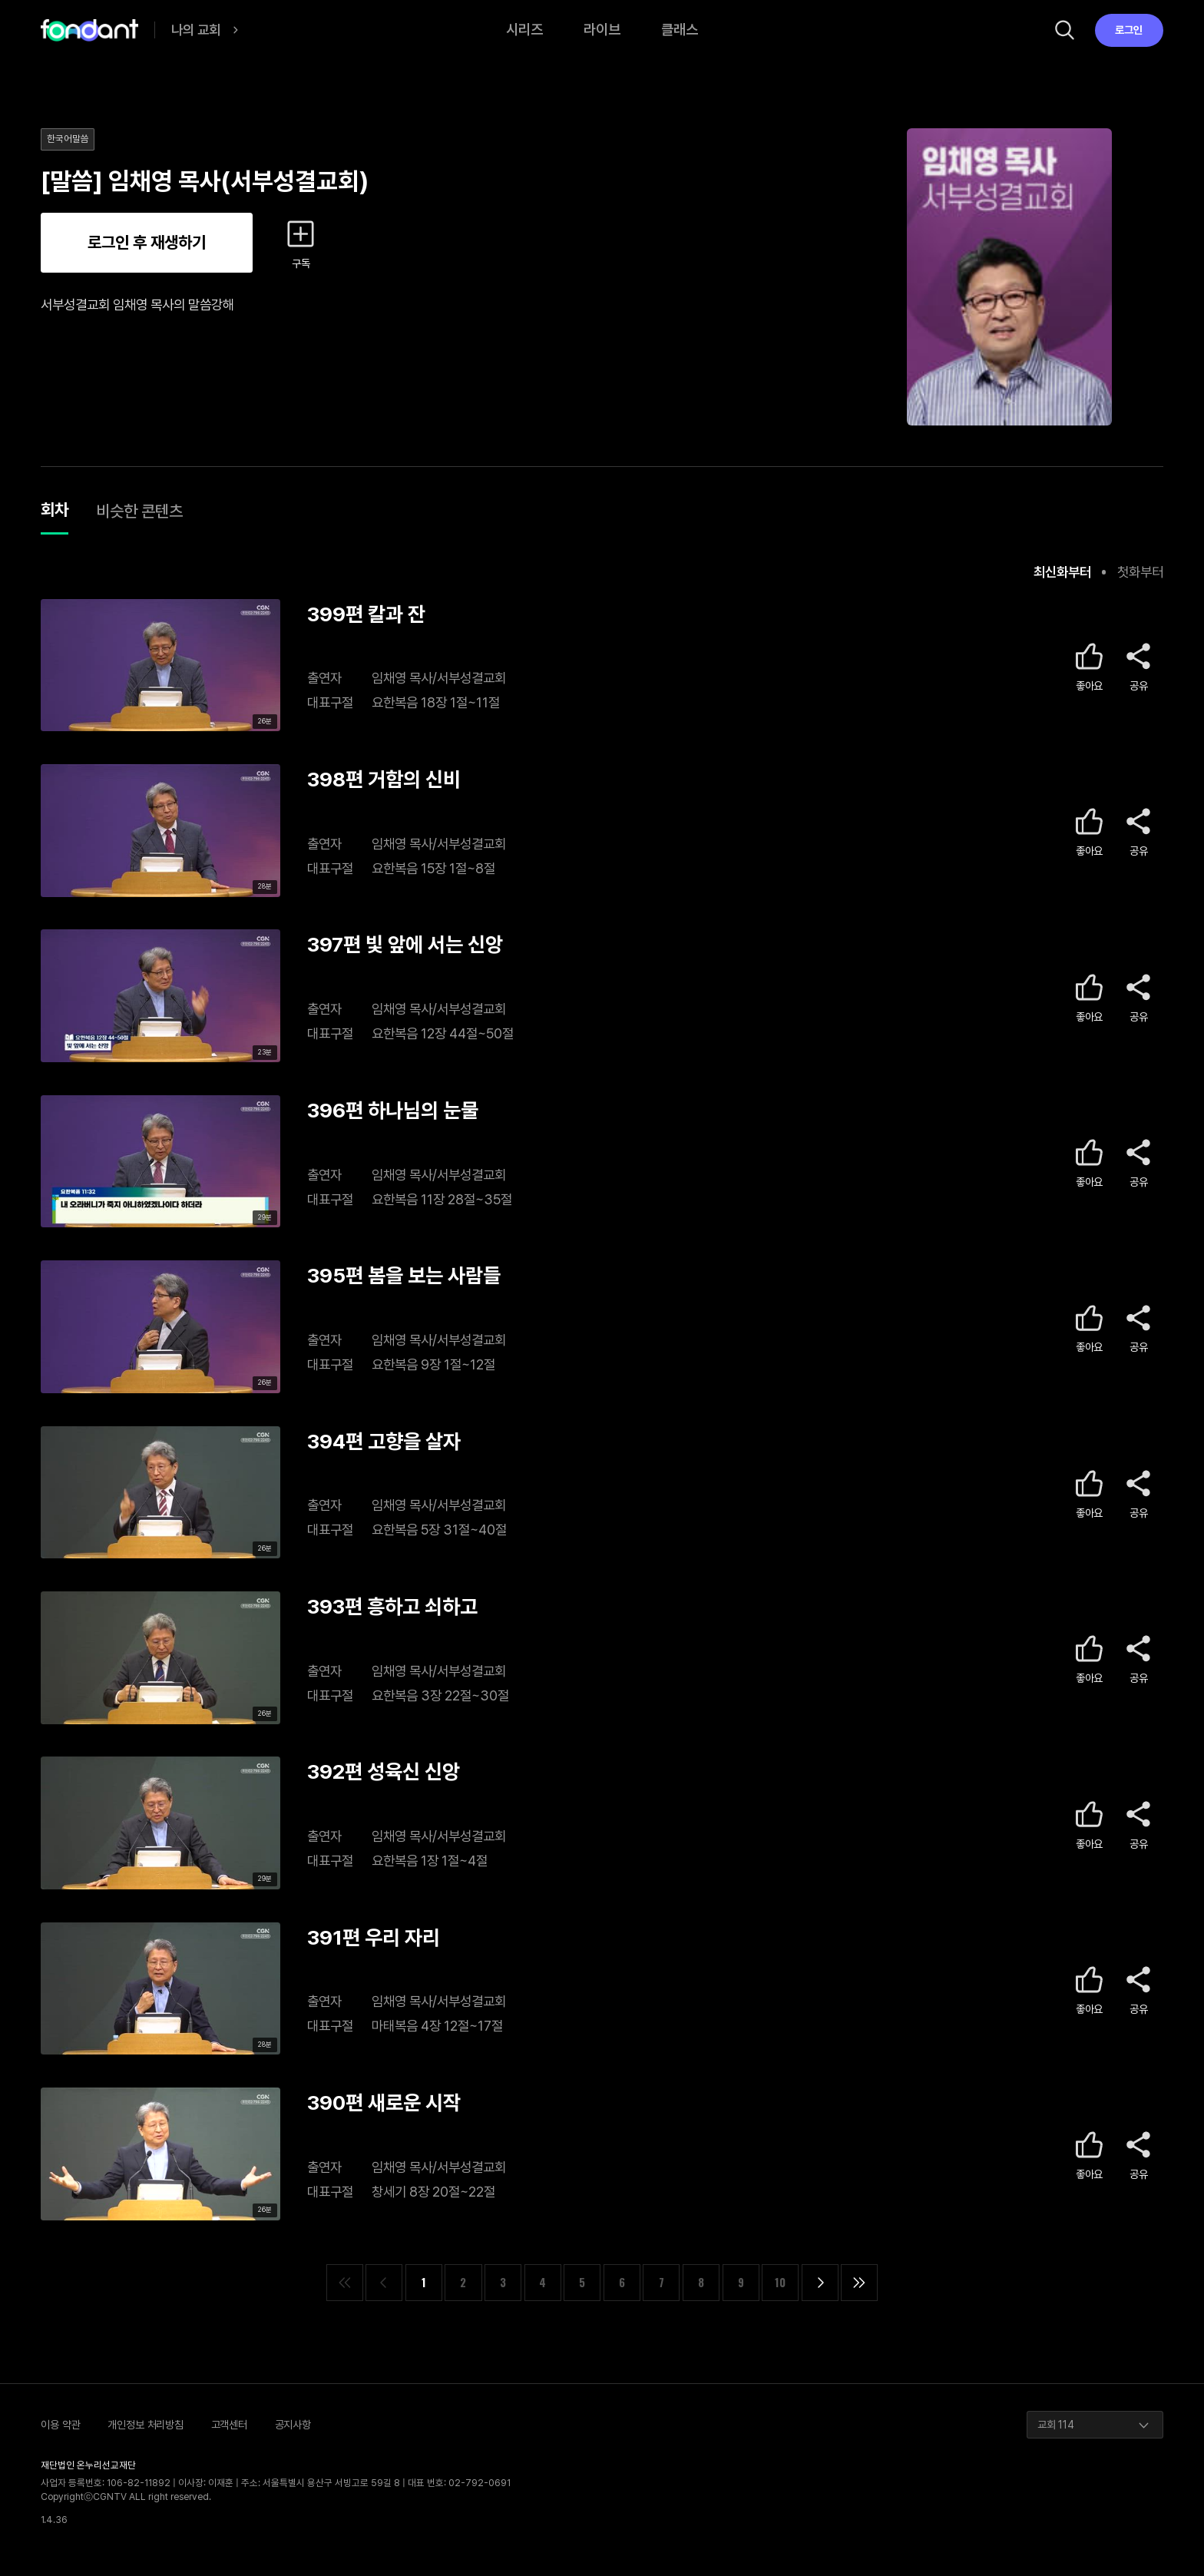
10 (780, 2282)
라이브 (602, 29)
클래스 (679, 29)
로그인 (1129, 29)
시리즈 (524, 29)
